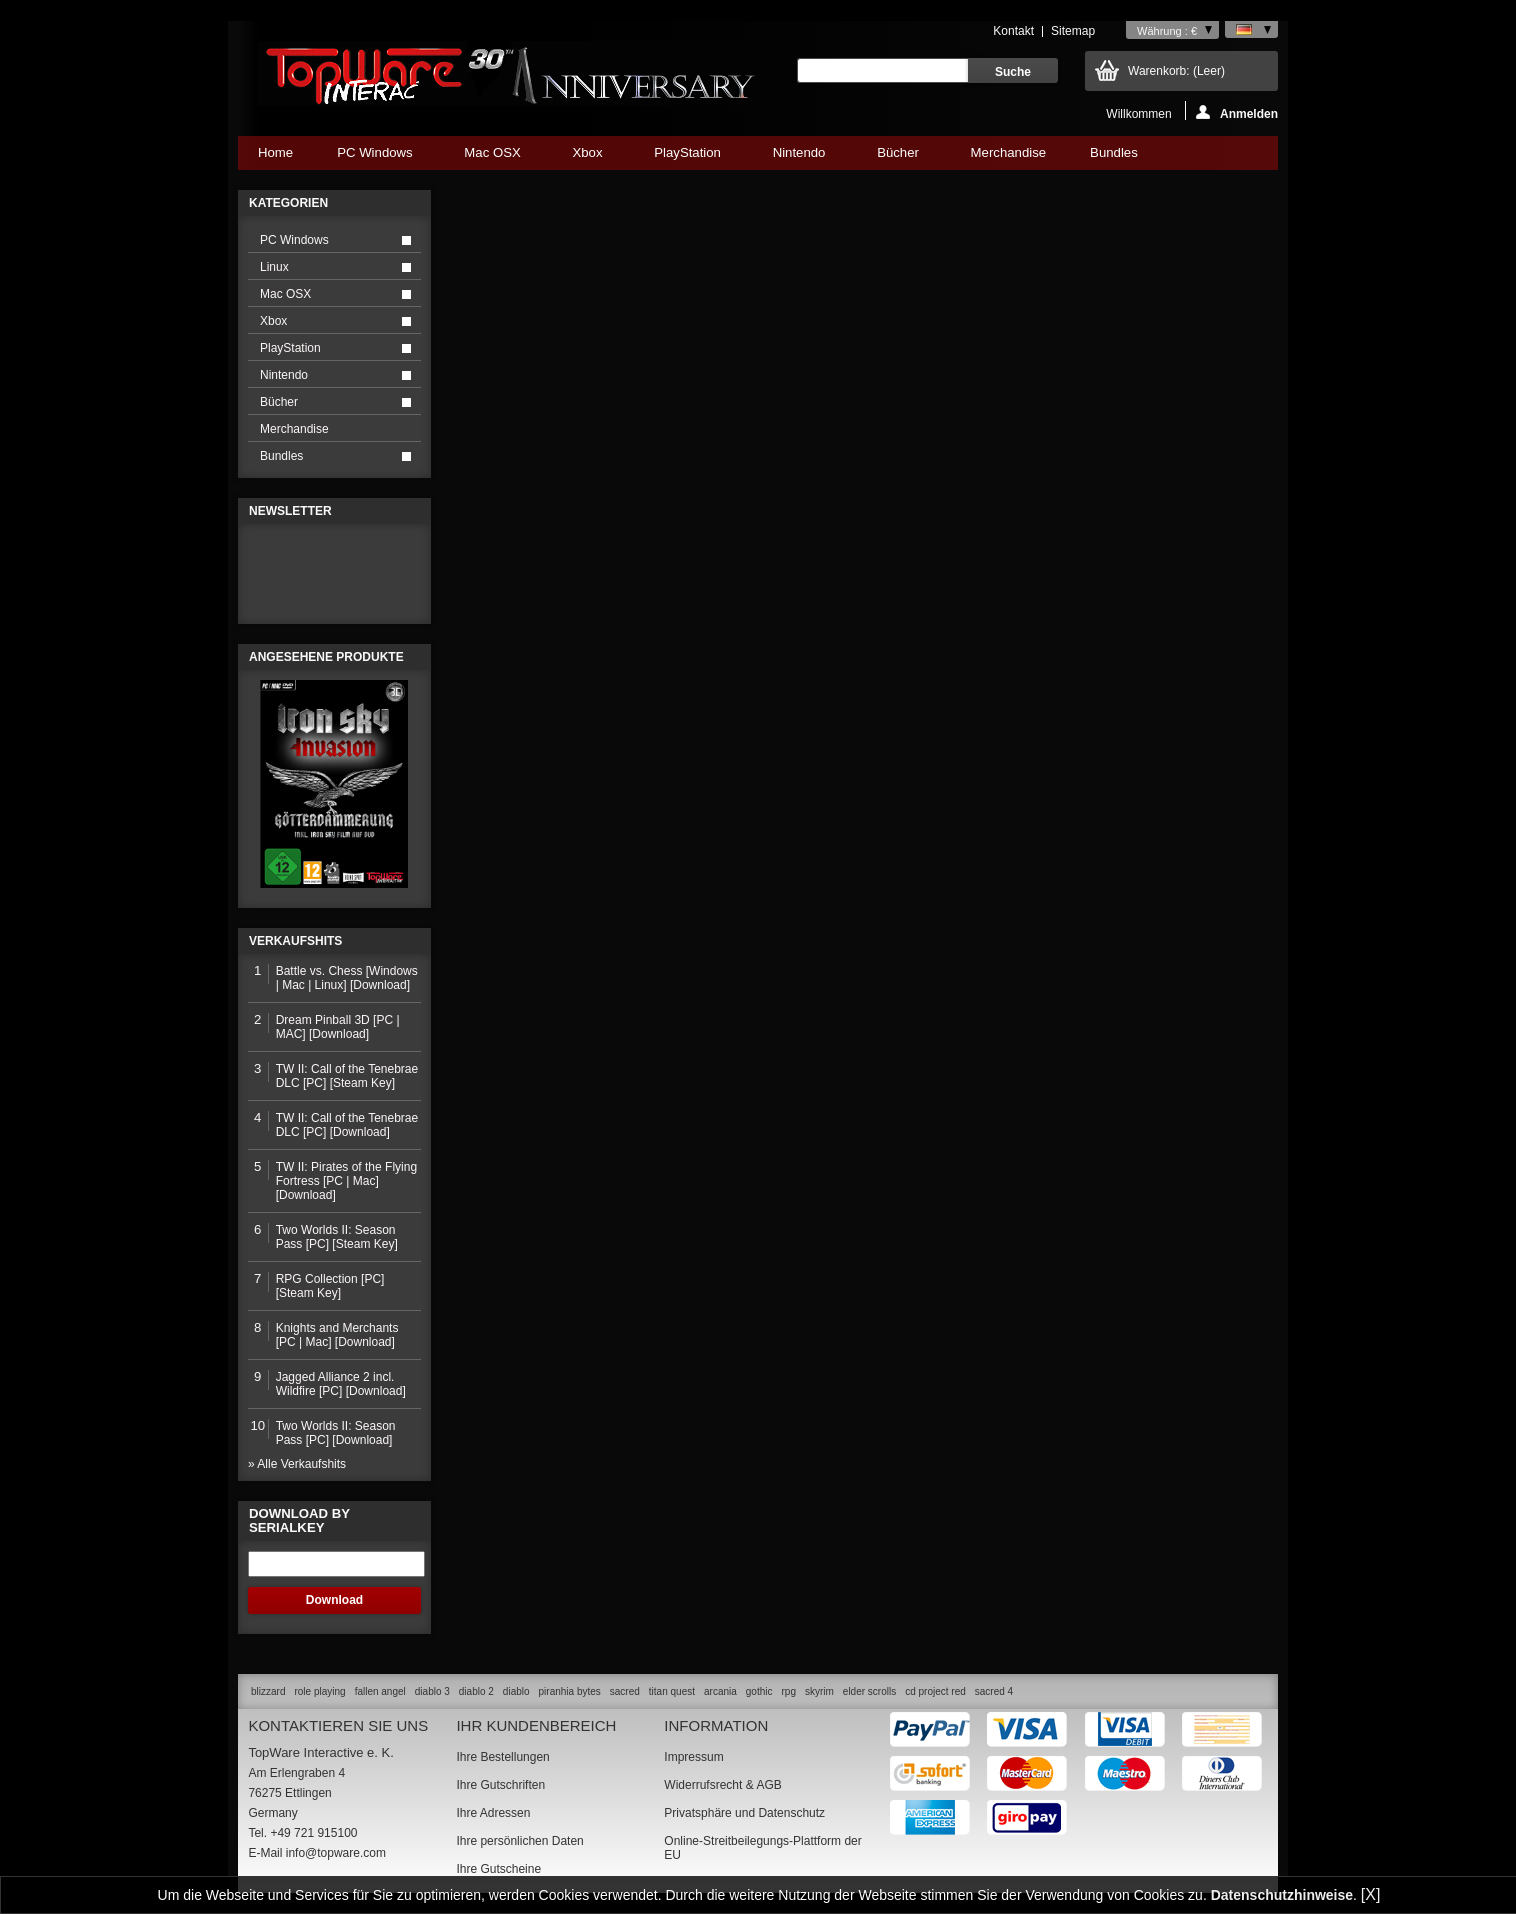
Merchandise (1009, 152)
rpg (788, 1691)
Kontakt (1013, 31)
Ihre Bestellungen (502, 1757)
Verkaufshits (295, 941)
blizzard (268, 1691)
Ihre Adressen (493, 1813)
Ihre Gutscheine (498, 1869)
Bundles (1113, 157)
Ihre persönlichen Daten (519, 1841)
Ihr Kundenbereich (536, 1725)
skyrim (819, 1691)
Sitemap (1073, 31)
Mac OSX (492, 157)
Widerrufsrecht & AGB (722, 1785)
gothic (759, 1691)
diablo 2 (476, 1691)
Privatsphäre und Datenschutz (744, 1813)
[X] (1371, 1894)
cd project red (935, 1691)
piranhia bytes (570, 1691)
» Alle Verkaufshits (297, 1464)
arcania (720, 1691)
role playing (319, 1691)
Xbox (587, 157)
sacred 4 (994, 1691)
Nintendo (799, 157)
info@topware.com (336, 1853)
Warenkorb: (1176, 71)
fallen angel (380, 1691)
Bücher (897, 157)
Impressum (693, 1757)
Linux (274, 267)
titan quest (672, 1691)
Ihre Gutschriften (500, 1785)
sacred (625, 1691)
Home (275, 152)
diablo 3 (432, 1691)
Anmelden (1237, 112)
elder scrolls (869, 1691)
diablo (516, 1691)
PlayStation (687, 157)
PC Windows (374, 157)
